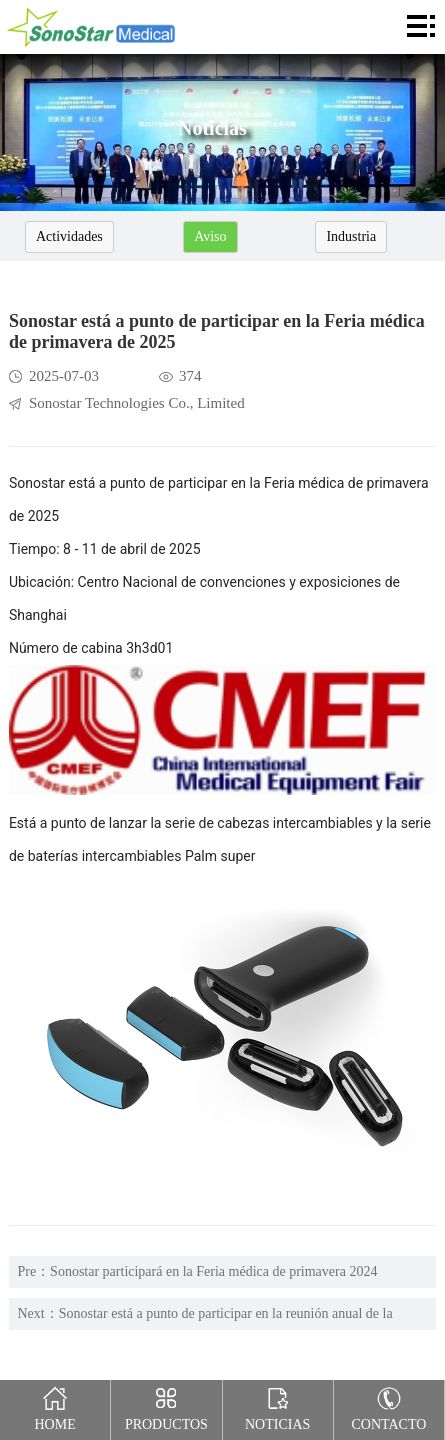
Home (55, 1406)
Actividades (69, 236)
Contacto (388, 1406)
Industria (351, 236)
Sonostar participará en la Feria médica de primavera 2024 (213, 1271)
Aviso (210, 236)
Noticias (277, 1406)
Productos (166, 1406)
